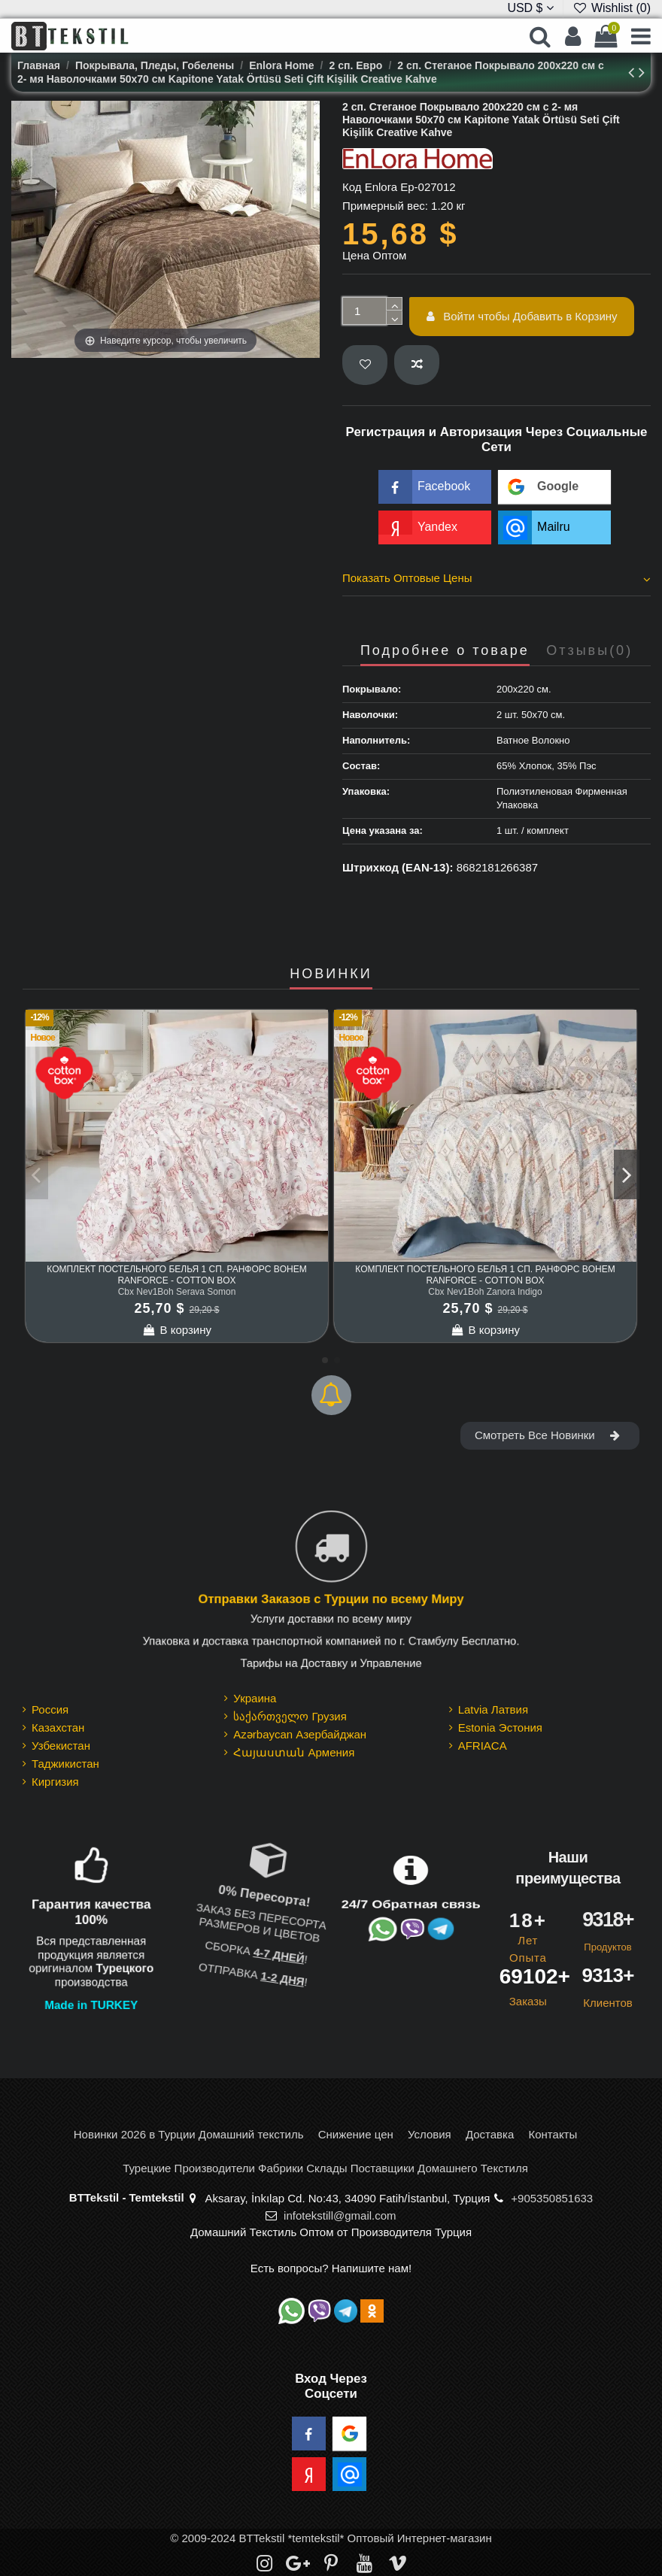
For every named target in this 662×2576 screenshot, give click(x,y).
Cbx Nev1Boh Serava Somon (177, 1291)
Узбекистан (61, 1745)
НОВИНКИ (331, 974)
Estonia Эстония (500, 1727)
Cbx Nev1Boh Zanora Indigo (485, 1291)
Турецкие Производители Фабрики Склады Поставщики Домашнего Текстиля (325, 2168)
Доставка (490, 2134)
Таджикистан (65, 1763)
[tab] (496, 580)
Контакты (552, 2134)
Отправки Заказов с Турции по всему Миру (330, 1598)
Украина (254, 1698)
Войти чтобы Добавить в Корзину (522, 316)
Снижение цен (355, 2134)
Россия (50, 1709)
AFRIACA (482, 1745)
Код (352, 186)
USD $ (530, 8)
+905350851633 (552, 2198)
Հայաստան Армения (293, 1752)
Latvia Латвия (493, 1709)
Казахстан (58, 1727)
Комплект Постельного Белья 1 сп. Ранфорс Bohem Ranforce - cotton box (176, 1274)
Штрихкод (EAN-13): (397, 867)
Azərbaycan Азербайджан (299, 1734)
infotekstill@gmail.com (340, 2215)
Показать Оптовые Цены (496, 578)
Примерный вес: (385, 205)
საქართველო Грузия (290, 1716)
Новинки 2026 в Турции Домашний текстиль (189, 2134)
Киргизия (55, 1781)
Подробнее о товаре (445, 651)
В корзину (176, 1329)
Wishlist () (611, 8)
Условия (429, 2134)
